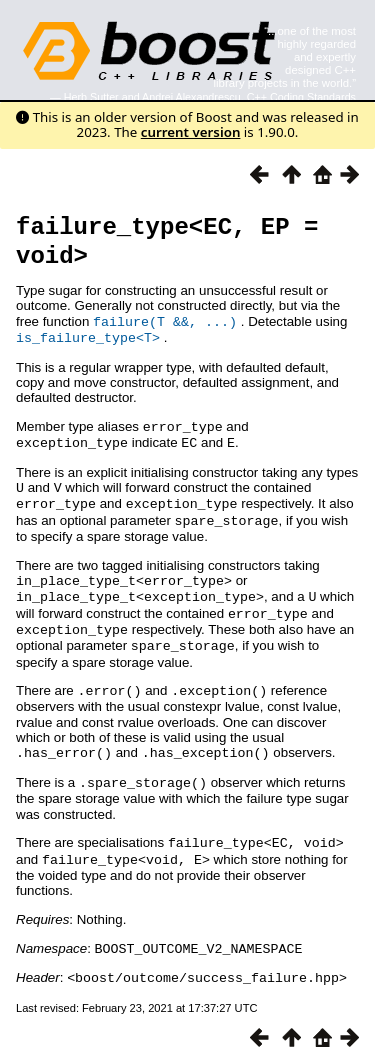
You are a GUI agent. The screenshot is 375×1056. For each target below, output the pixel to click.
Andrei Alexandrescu (191, 97)
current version (191, 132)
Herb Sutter (91, 97)
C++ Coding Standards (301, 97)
